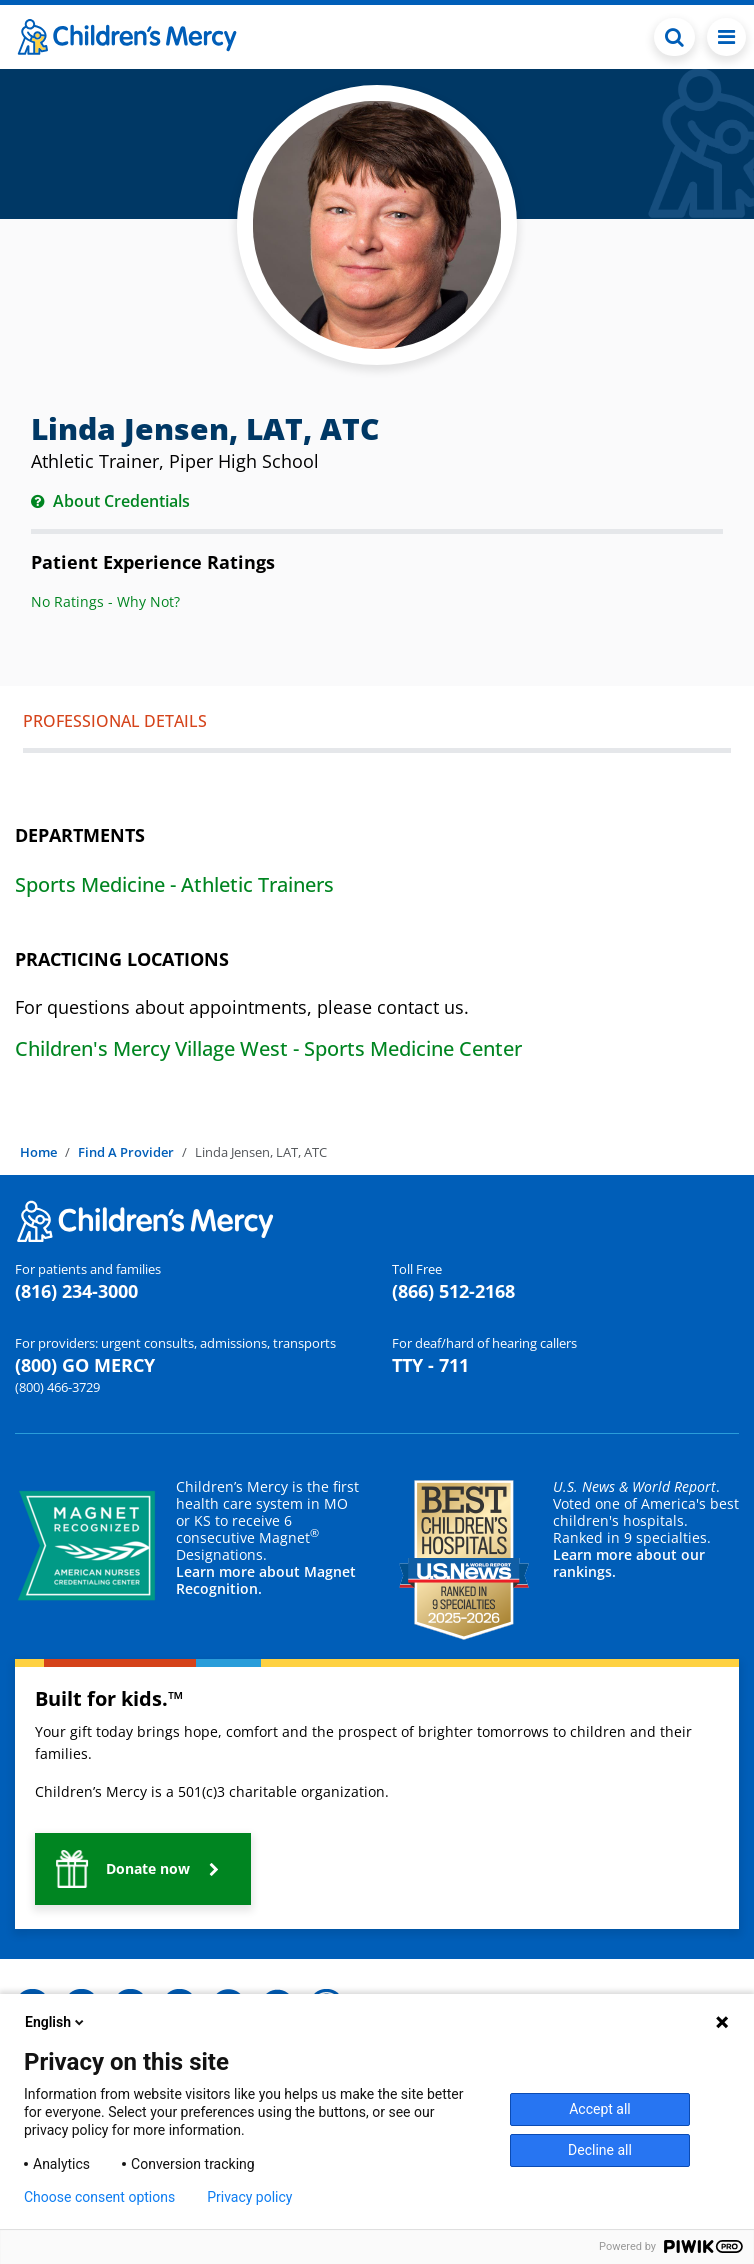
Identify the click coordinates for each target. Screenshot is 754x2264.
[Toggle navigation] (726, 37)
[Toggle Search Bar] (674, 37)
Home (38, 1152)
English (56, 2022)
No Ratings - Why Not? (105, 601)
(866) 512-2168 (453, 1291)
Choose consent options (99, 2197)
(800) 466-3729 (57, 1387)
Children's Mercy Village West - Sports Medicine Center (268, 1048)
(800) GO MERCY (85, 1365)
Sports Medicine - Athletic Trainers (174, 884)
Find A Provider (126, 1152)
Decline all (600, 2150)
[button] (143, 1869)
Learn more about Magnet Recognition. (266, 1580)
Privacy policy (249, 2197)
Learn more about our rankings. (629, 1563)
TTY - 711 (430, 1365)
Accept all (600, 2109)
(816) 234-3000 (76, 1291)
